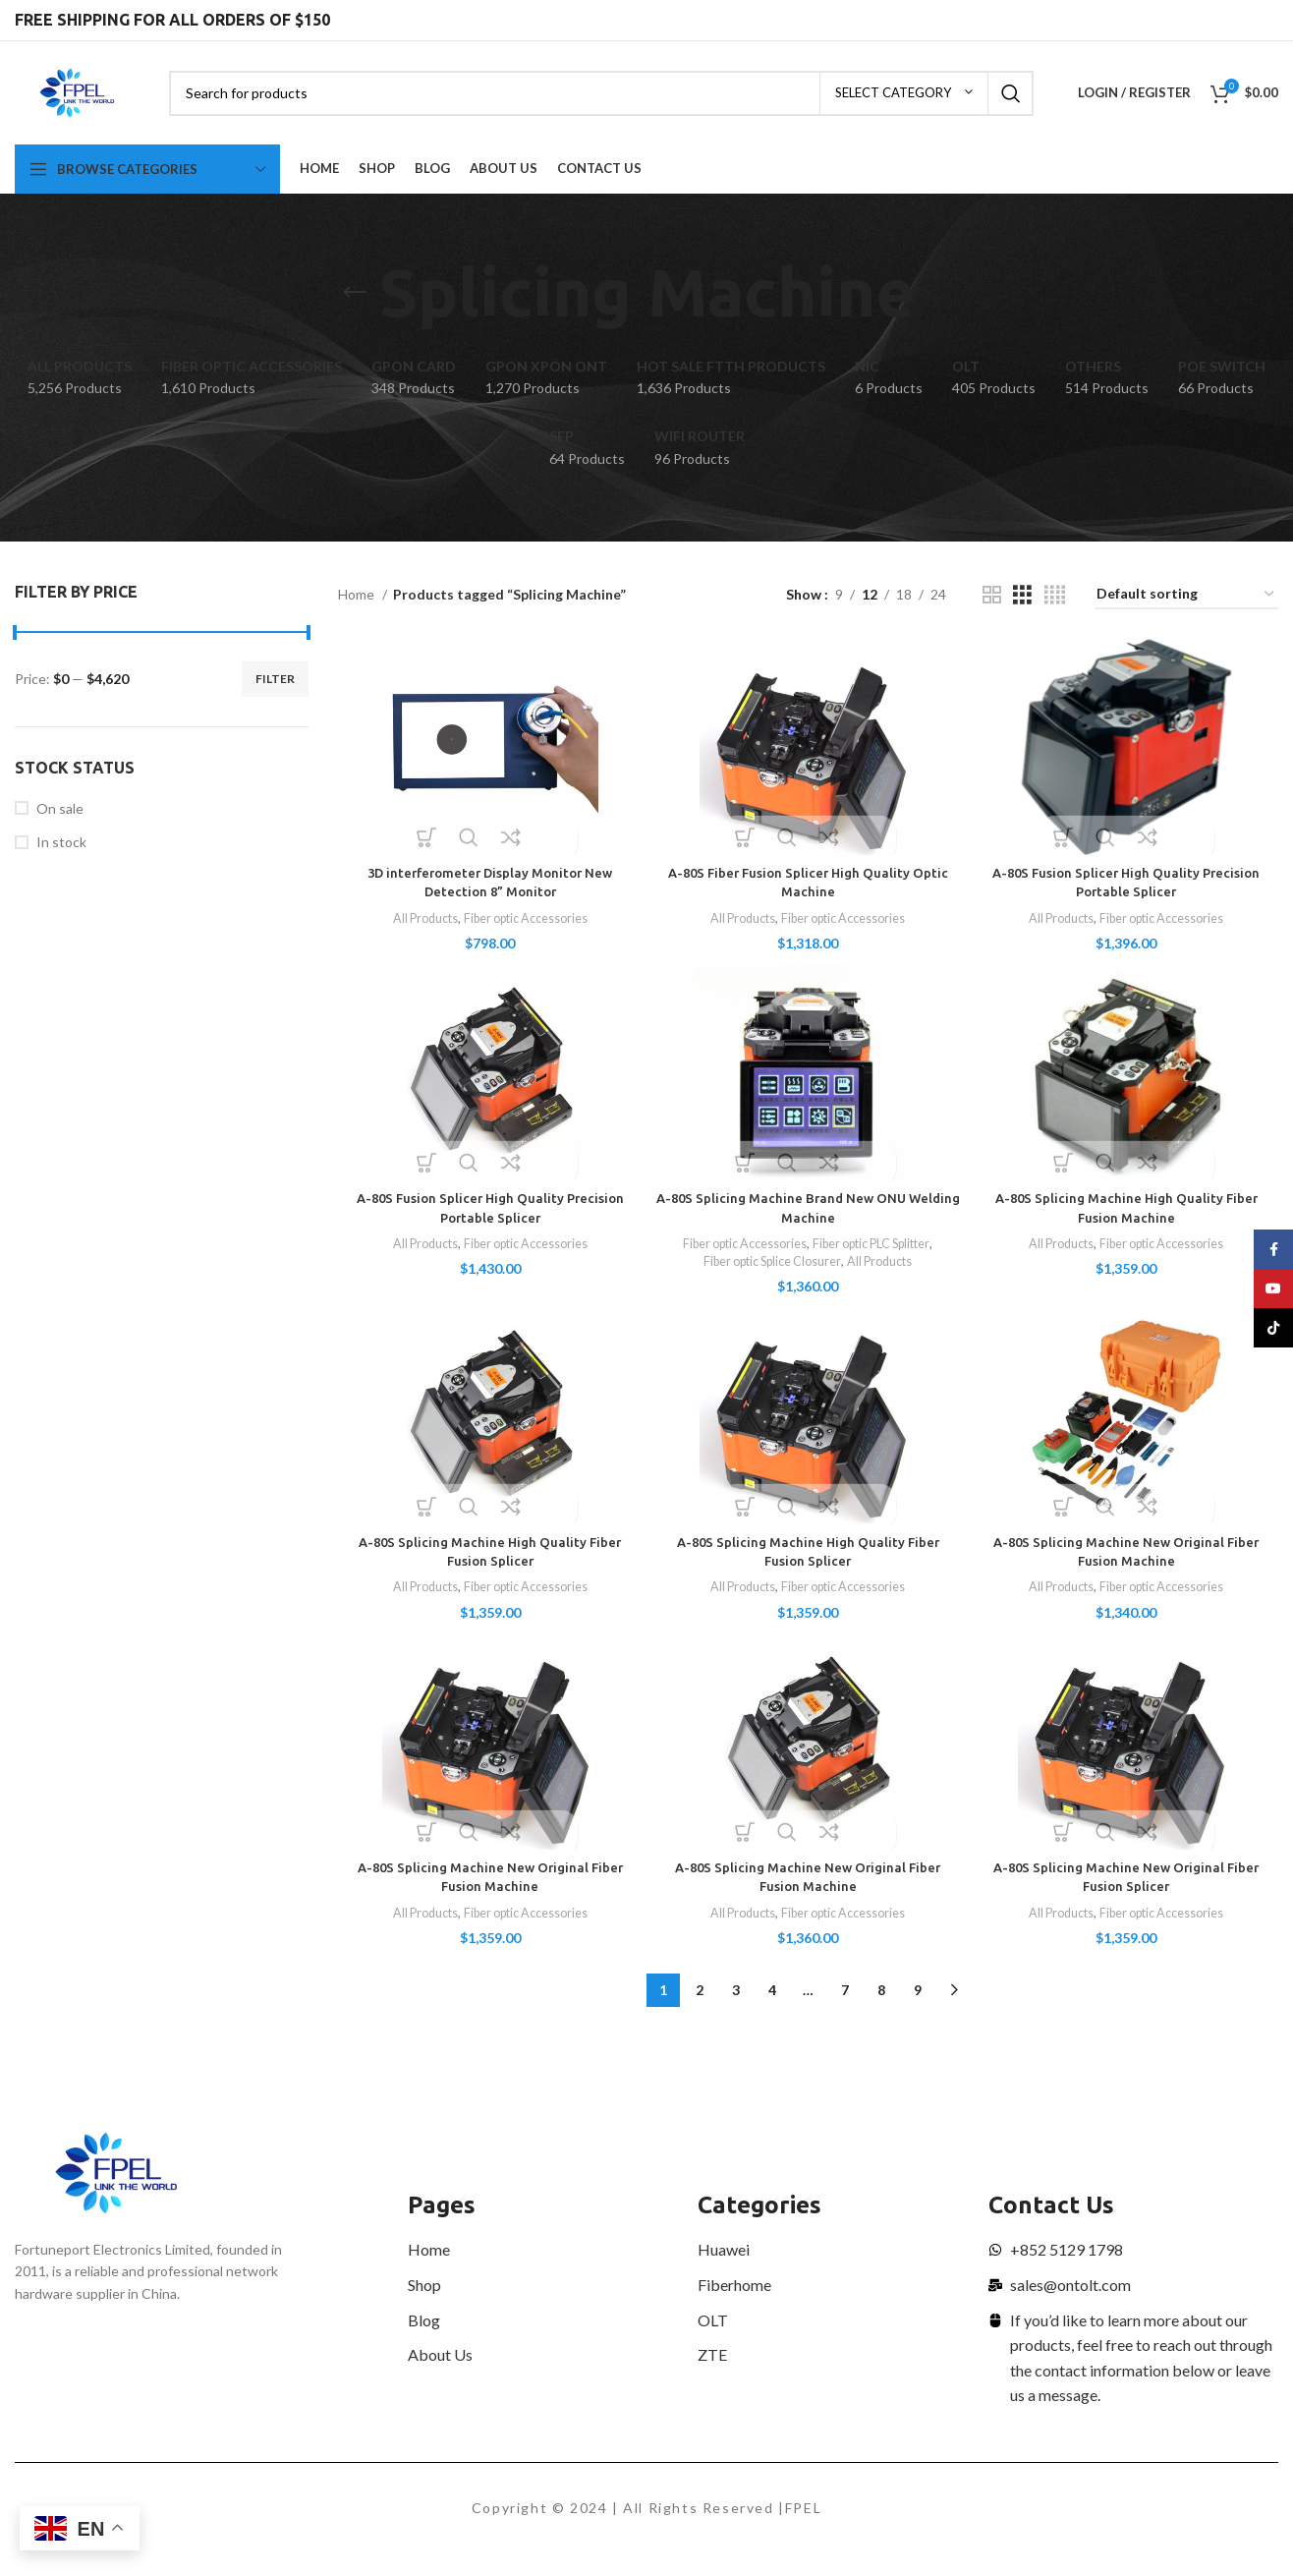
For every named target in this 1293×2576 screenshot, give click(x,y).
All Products (417, 918)
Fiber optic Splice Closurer (769, 1267)
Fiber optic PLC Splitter (877, 1248)
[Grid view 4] (1054, 595)
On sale (60, 808)
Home (357, 594)
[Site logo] (77, 91)
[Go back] (354, 293)
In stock (61, 841)
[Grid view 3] (1022, 595)
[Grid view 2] (992, 595)
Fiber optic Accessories (526, 918)
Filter (275, 678)
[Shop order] (1186, 595)
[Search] (601, 93)
